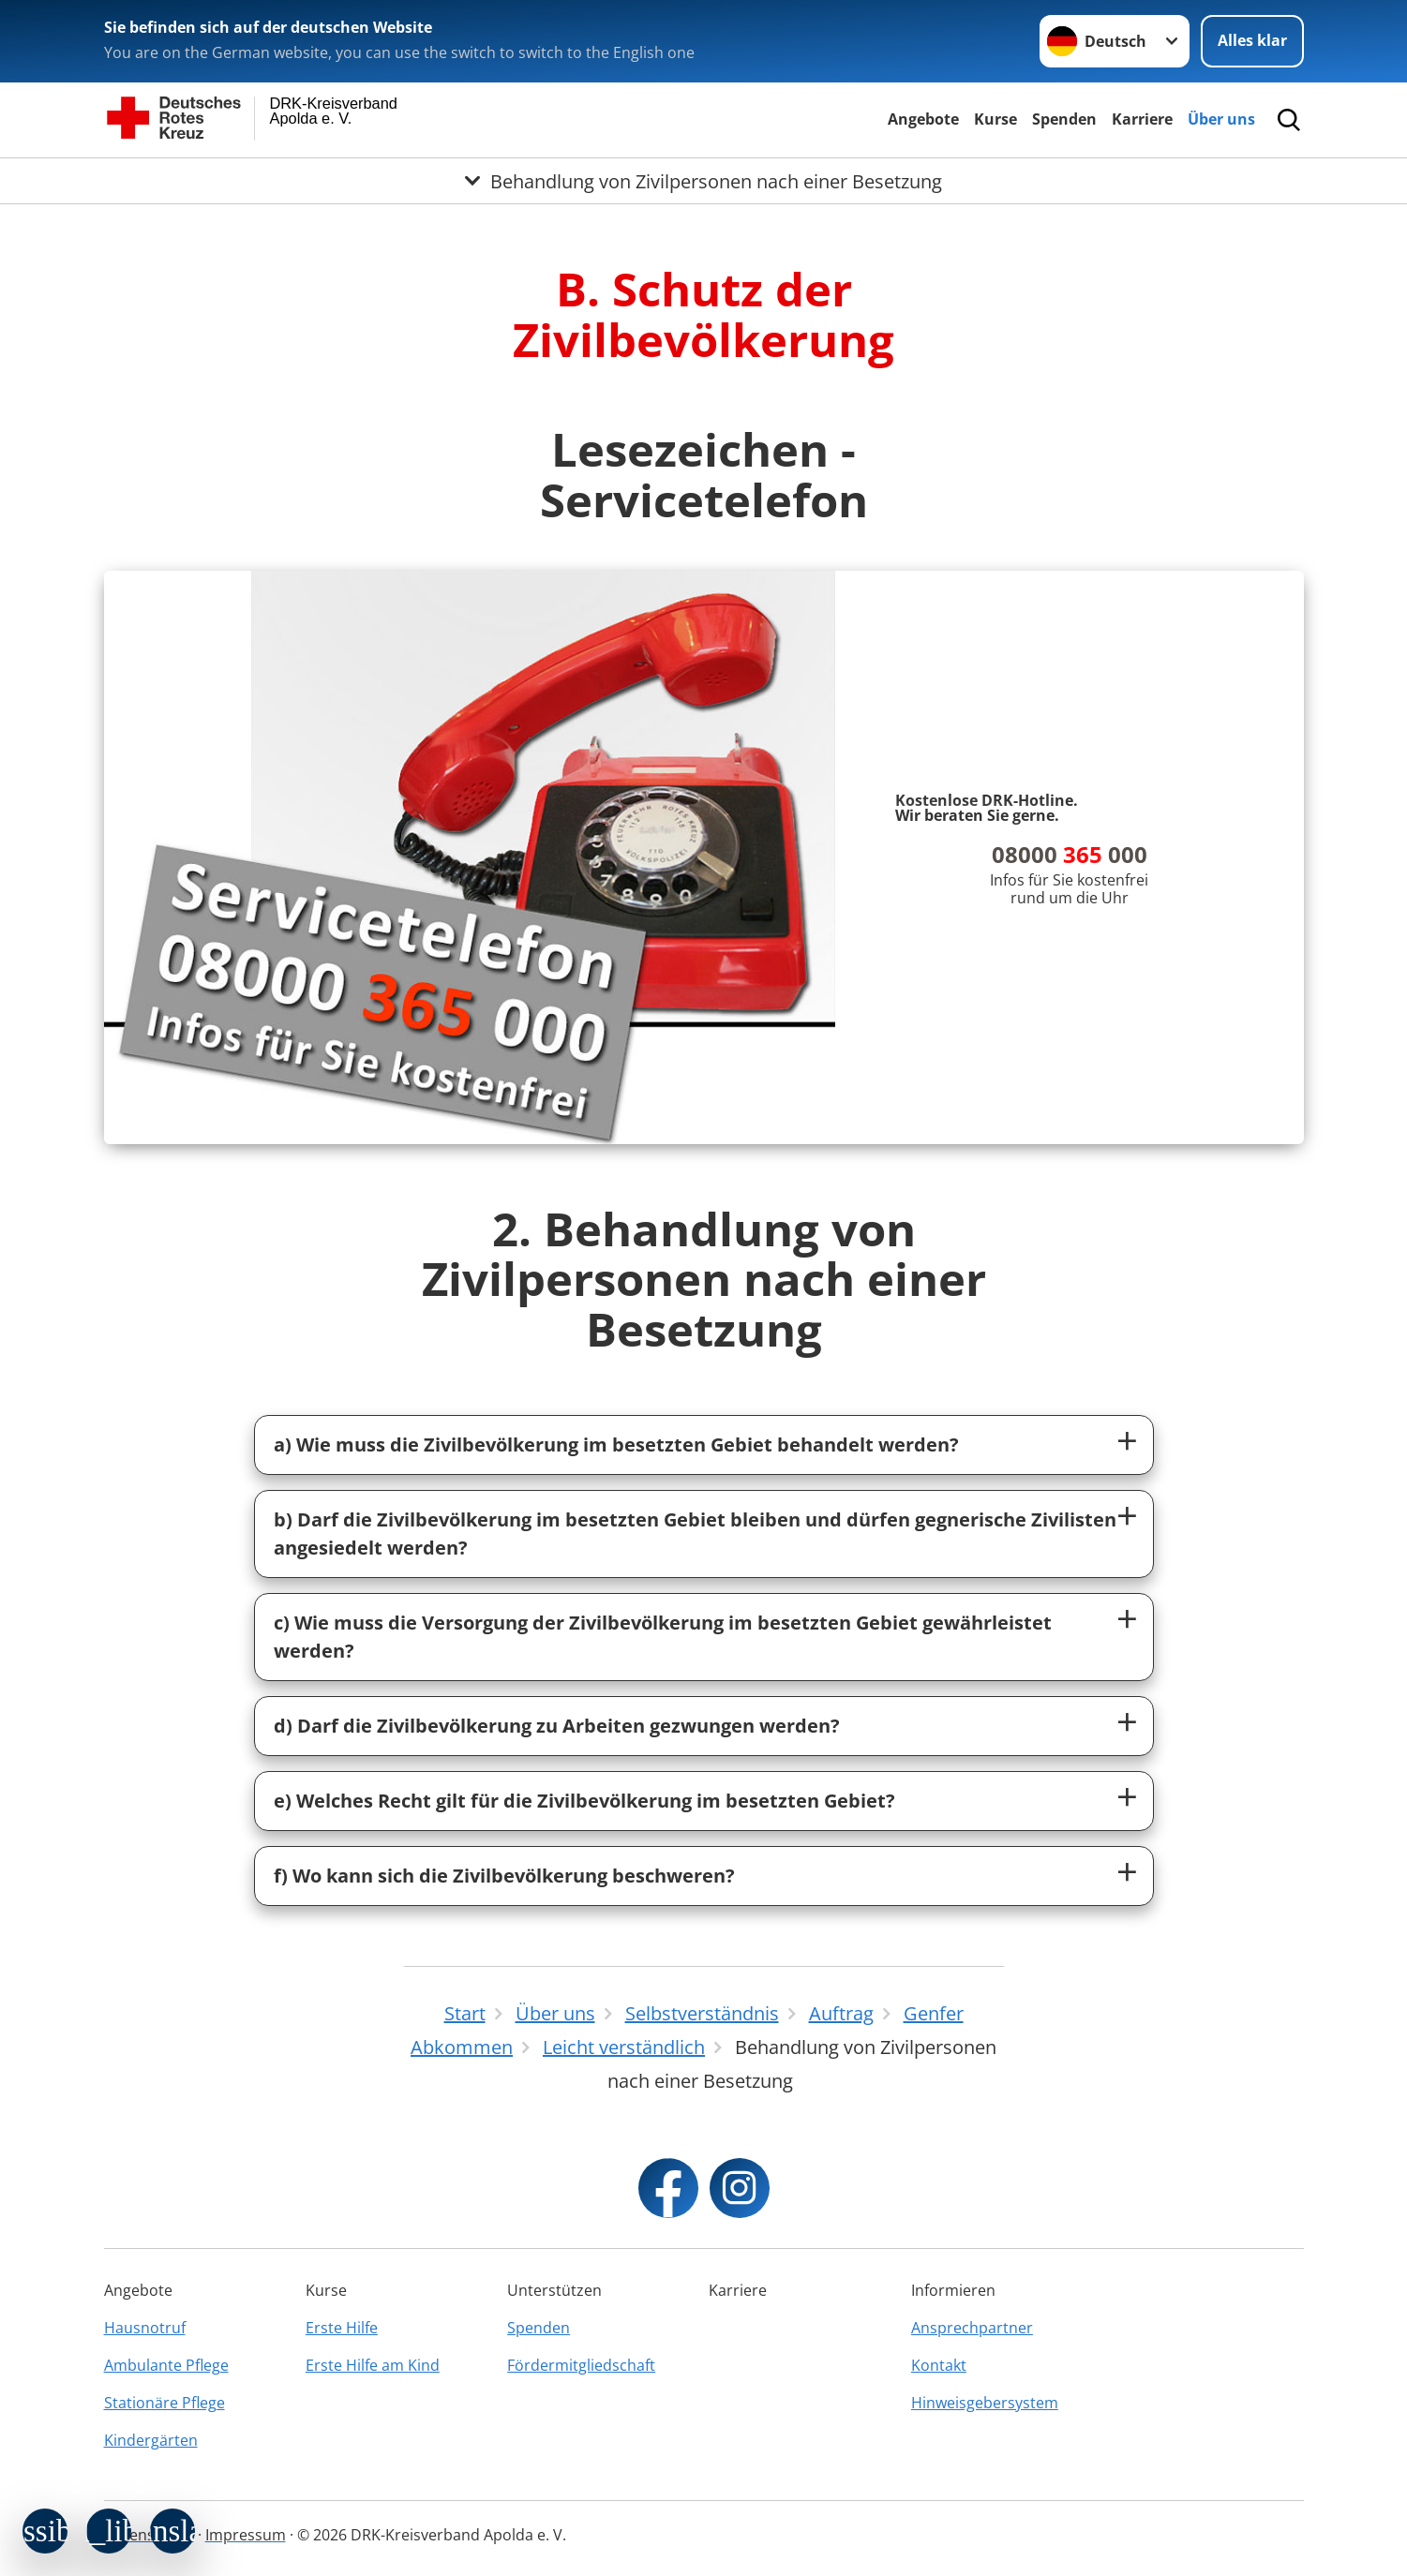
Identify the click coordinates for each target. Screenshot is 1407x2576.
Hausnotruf (145, 2327)
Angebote (923, 119)
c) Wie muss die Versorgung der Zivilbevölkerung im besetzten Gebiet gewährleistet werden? (663, 1636)
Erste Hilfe (342, 2327)
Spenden (1064, 119)
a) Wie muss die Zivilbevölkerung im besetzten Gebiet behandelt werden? (616, 1444)
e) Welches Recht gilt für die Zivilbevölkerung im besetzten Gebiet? (584, 1800)
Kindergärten (151, 2440)
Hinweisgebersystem (984, 2402)
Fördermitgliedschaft (581, 2365)
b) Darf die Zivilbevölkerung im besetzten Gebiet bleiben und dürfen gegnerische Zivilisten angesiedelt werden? (695, 1533)
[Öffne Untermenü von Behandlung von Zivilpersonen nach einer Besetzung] (703, 180)
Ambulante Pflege (166, 2365)
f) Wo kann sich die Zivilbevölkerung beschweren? (504, 1875)
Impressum (245, 2534)
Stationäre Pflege (164, 2402)
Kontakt (938, 2365)
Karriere (1142, 119)
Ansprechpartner (972, 2327)
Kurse (995, 119)
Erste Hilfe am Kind (373, 2365)
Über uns (1221, 119)
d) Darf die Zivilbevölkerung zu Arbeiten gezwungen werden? (557, 1725)
